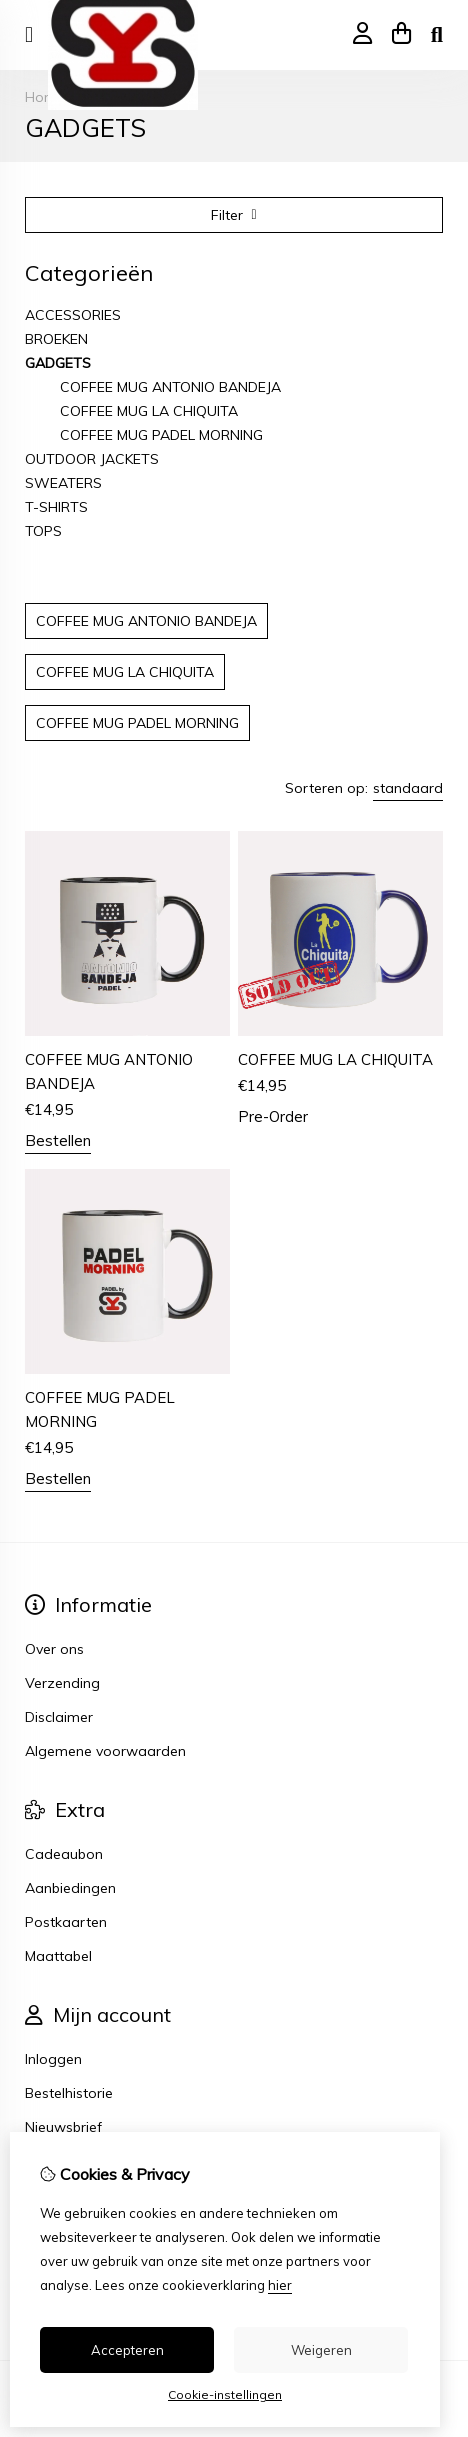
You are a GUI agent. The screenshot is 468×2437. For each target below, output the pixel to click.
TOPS (43, 531)
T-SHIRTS (56, 507)
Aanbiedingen (70, 1888)
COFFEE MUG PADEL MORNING (161, 435)
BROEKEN (56, 339)
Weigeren (321, 2350)
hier (280, 2285)
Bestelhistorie (69, 2093)
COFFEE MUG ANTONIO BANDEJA (170, 387)
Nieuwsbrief (63, 2127)
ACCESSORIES (73, 315)
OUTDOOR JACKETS (92, 459)
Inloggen (53, 2059)
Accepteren (127, 2350)
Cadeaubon (64, 1854)
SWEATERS (63, 483)
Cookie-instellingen (225, 2394)
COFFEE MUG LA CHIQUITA (149, 411)
